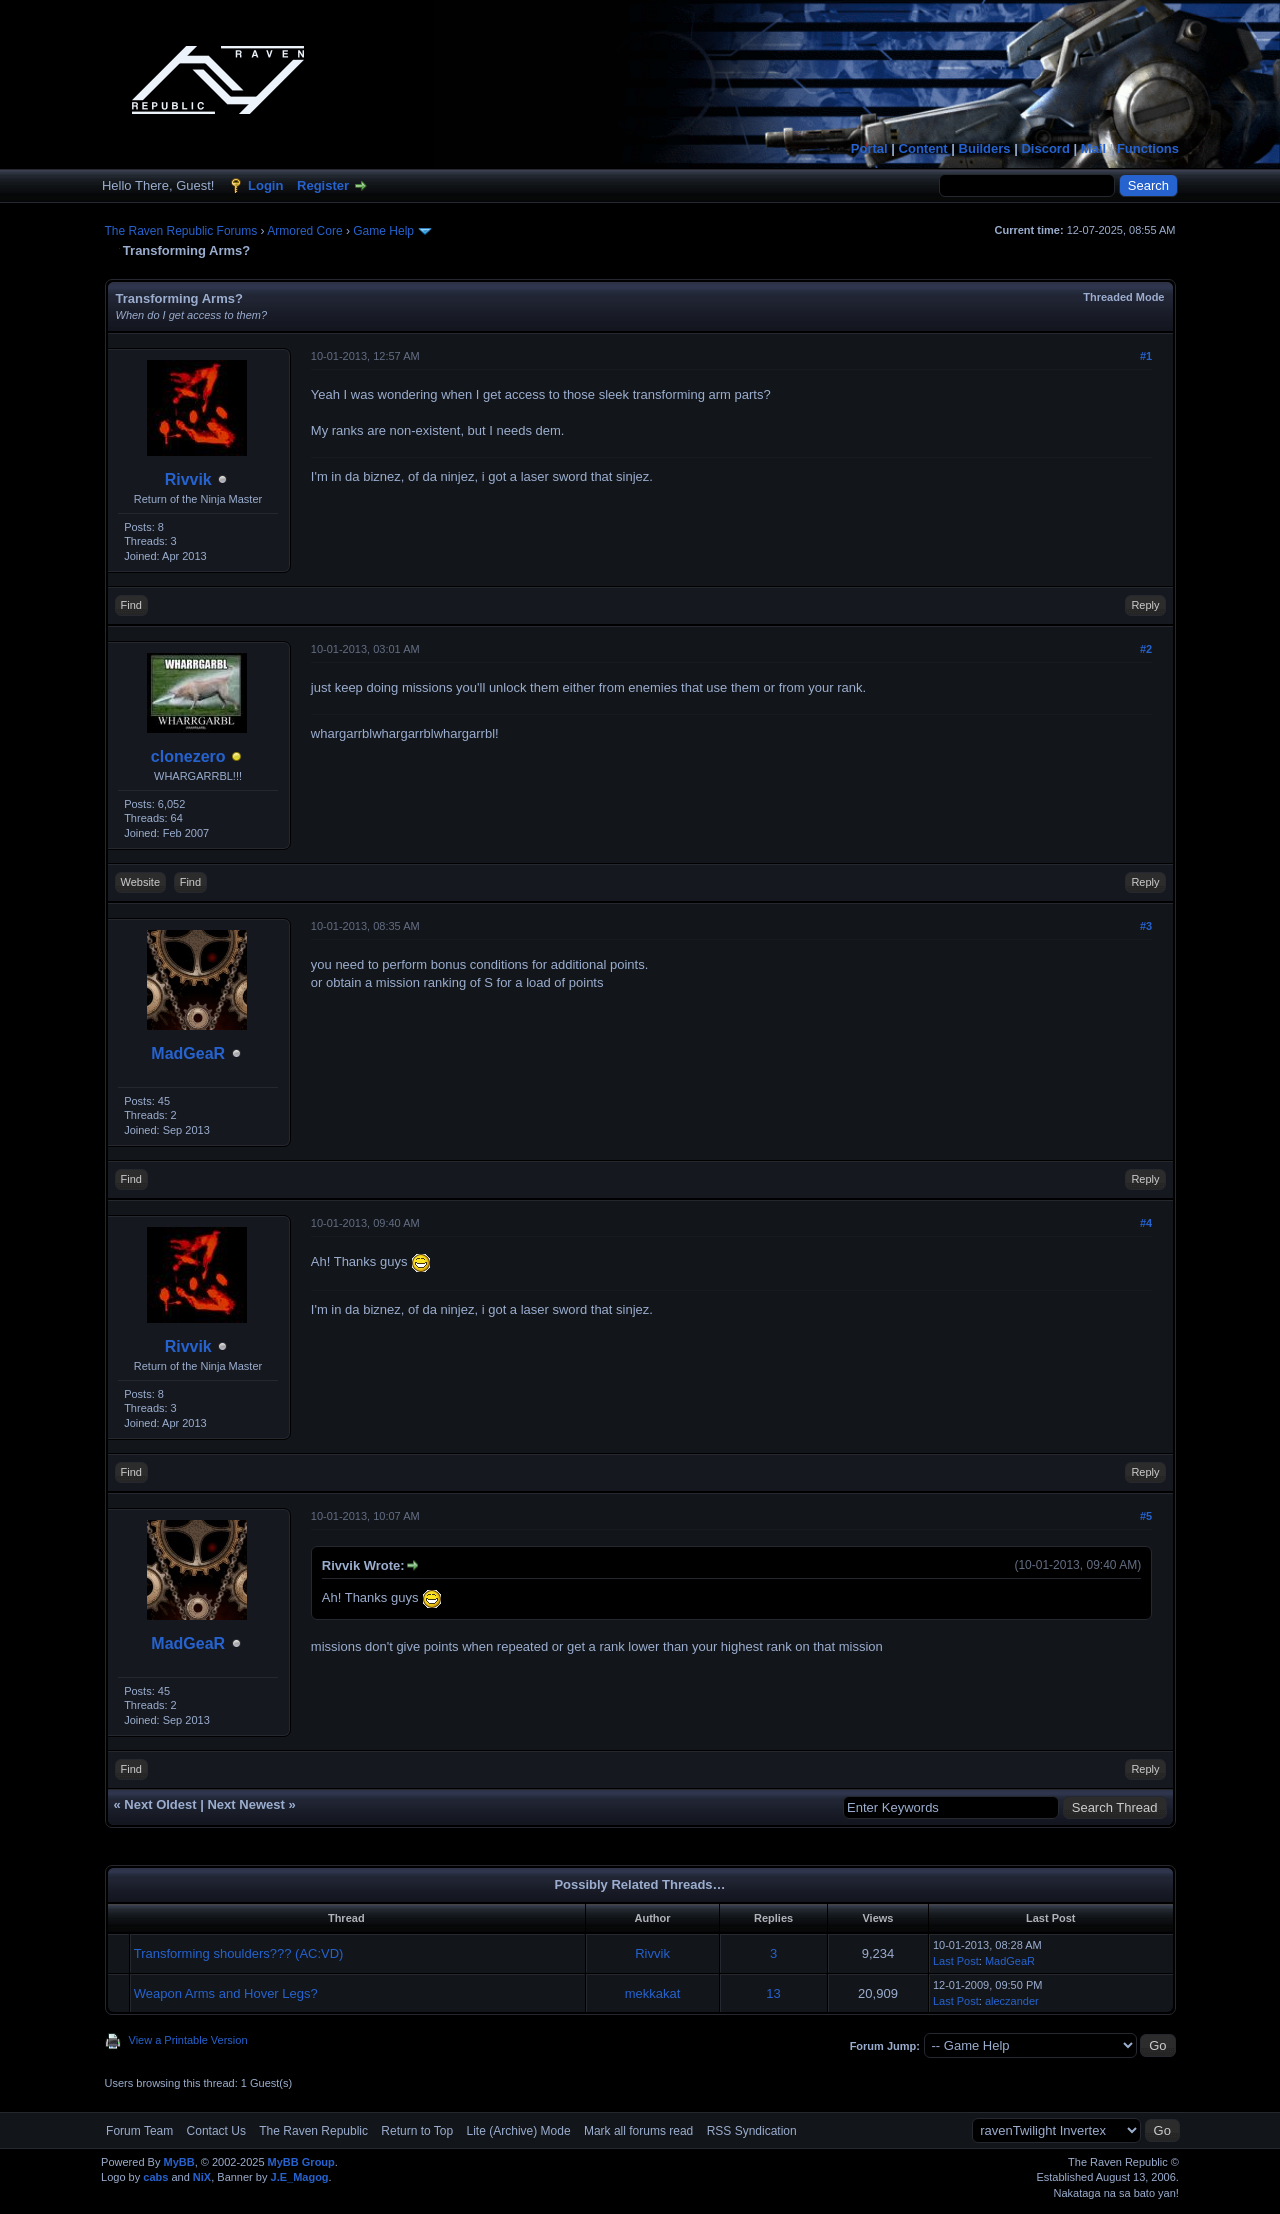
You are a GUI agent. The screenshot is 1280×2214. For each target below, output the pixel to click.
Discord (1045, 148)
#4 (1146, 1223)
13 (773, 1993)
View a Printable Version (188, 2040)
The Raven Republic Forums (181, 231)
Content (923, 148)
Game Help (383, 231)
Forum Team (139, 2131)
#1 (1146, 356)
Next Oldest (160, 1804)
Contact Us (216, 2131)
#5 (1146, 1516)
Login (265, 185)
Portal (869, 148)
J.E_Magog (300, 2177)
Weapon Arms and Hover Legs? (226, 1993)
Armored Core (304, 231)
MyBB (178, 2162)
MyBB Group (301, 2162)
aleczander (1012, 2001)
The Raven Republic (313, 2131)
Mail (1093, 148)
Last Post (956, 1961)
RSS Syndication (752, 2131)
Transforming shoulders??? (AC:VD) (239, 1953)
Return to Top (417, 2131)
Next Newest (245, 1804)
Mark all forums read (638, 2131)
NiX (202, 2177)
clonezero (188, 756)
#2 (1146, 649)
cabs (155, 2177)
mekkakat (653, 1993)
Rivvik (188, 479)
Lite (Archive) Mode (519, 2131)
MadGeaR (188, 1053)
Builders (985, 148)
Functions (1148, 148)
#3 (1146, 926)
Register (323, 185)
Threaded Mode (1123, 297)
